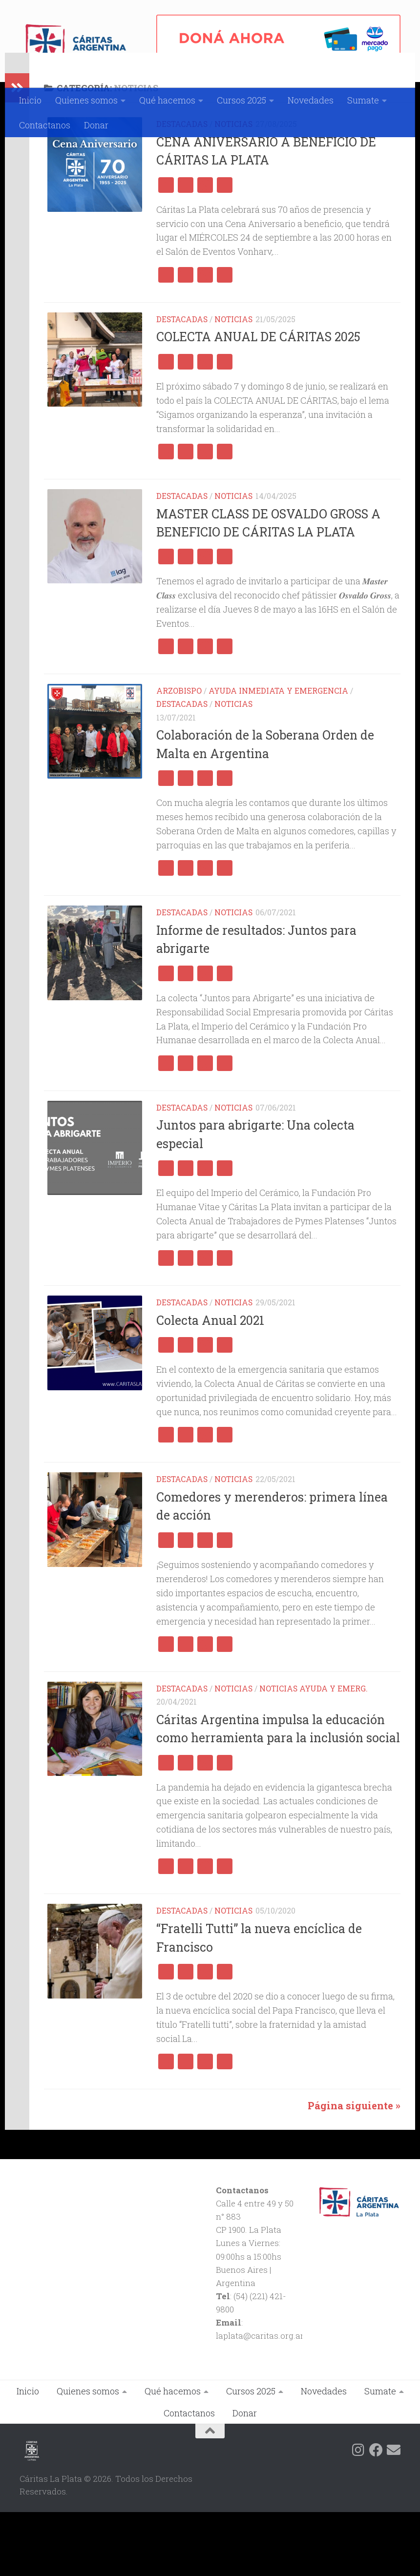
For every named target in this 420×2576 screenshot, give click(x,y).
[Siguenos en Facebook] (376, 2514)
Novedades (311, 100)
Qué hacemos (167, 100)
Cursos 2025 (241, 100)
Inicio (30, 100)
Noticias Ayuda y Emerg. (313, 1752)
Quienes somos (86, 100)
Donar (96, 125)
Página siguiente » (354, 2169)
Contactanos (44, 125)
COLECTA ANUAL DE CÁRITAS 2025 (258, 400)
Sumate (363, 100)
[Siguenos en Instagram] (358, 2514)
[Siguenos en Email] (393, 2514)
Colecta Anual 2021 (210, 1384)
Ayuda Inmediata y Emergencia (278, 754)
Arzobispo (179, 754)
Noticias (233, 188)
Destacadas (182, 188)
